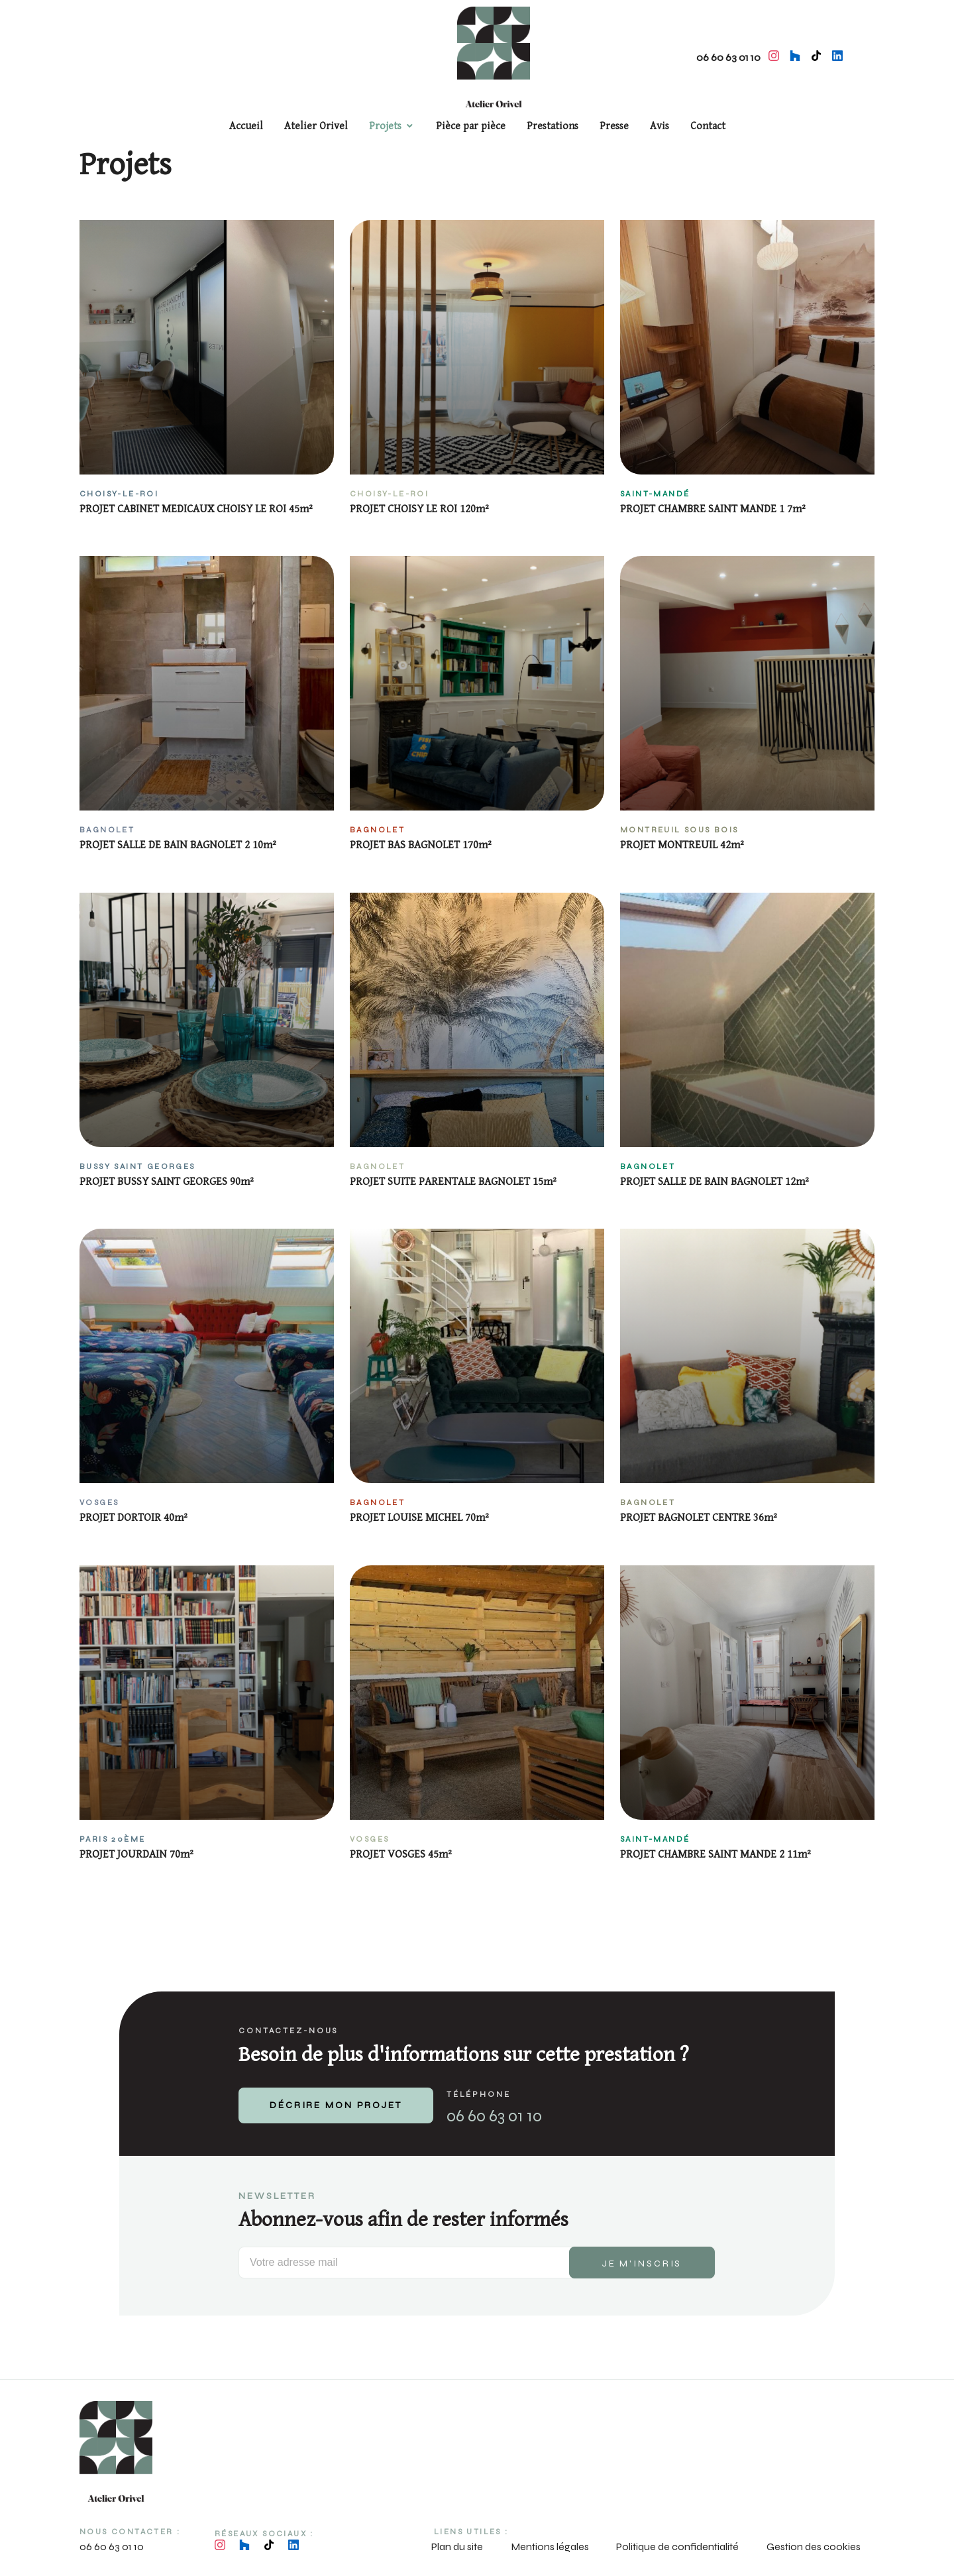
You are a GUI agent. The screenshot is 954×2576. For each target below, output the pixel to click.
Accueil (246, 126)
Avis (659, 126)
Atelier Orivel (316, 126)
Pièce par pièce (470, 126)
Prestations (552, 126)
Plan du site (457, 2546)
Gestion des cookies (814, 2546)
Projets (385, 126)
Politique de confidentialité (677, 2546)
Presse (614, 126)
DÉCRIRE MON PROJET (336, 2105)
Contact (707, 126)
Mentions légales (550, 2546)
